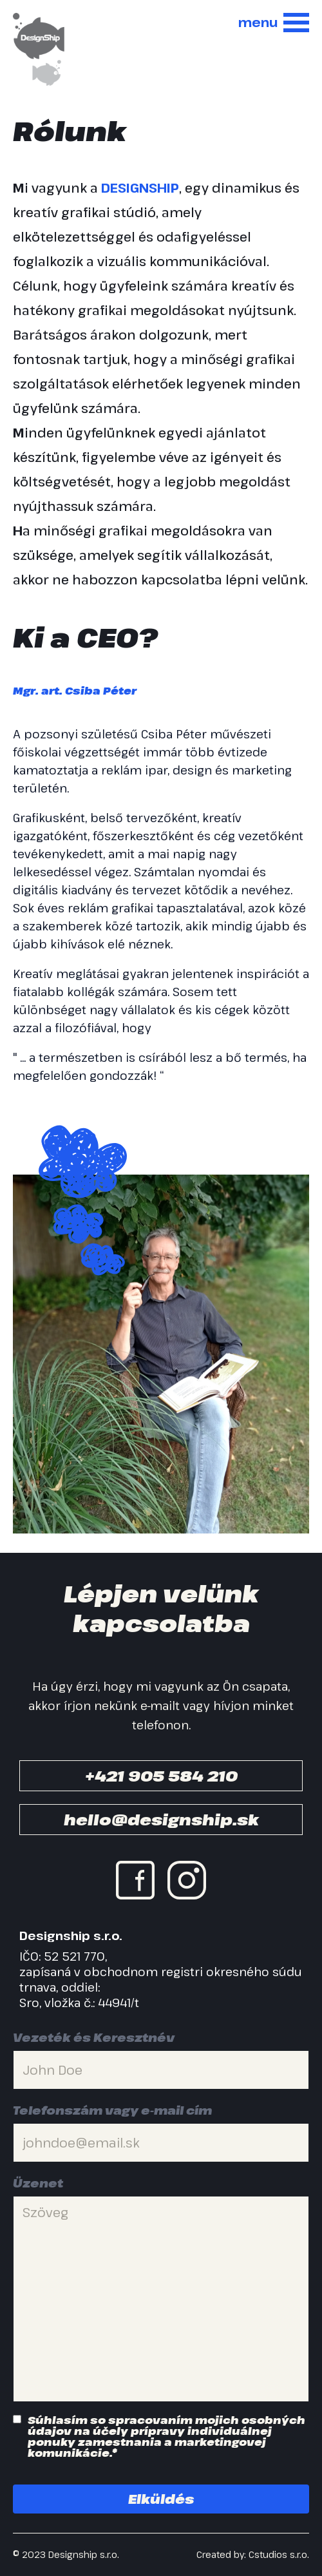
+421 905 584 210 (161, 1775)
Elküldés (161, 2499)
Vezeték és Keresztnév (94, 2037)
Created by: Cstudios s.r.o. (252, 2555)
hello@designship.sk (161, 1819)
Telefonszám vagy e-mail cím (112, 2110)
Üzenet (38, 2183)
